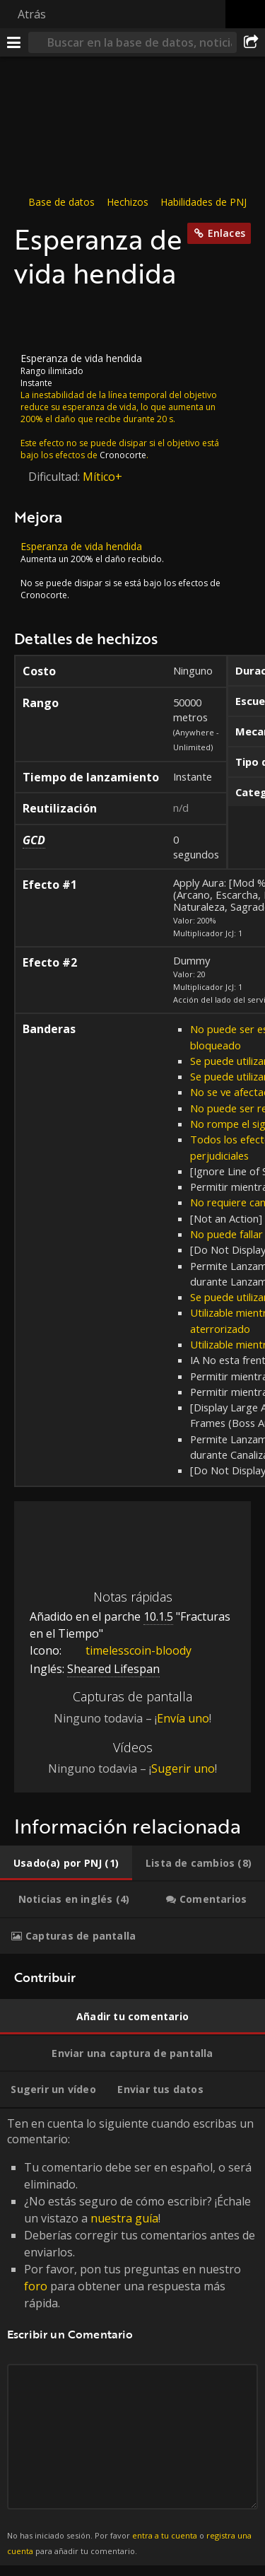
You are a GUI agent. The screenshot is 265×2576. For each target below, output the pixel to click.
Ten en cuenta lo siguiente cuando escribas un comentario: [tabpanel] (132, 2337)
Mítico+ (102, 476)
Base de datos (61, 202)
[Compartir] (251, 42)
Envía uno (183, 1718)
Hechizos (127, 202)
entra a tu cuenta (164, 2535)
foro (35, 2286)
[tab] (66, 1863)
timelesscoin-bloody (128, 1650)
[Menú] (14, 42)
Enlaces (226, 233)
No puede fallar (226, 1234)
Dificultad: (55, 476)
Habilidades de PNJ (203, 202)
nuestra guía (124, 2218)
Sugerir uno (183, 1768)
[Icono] (38, 321)
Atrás (32, 14)
